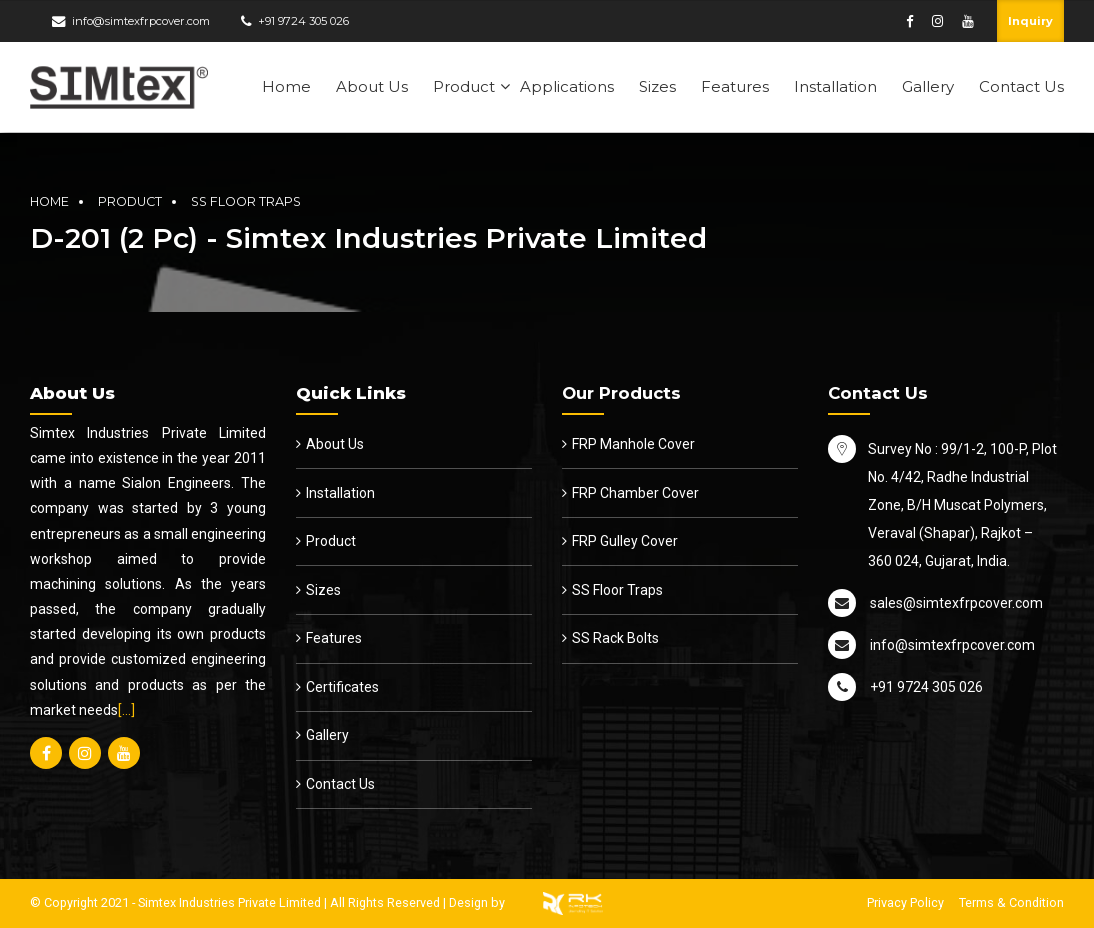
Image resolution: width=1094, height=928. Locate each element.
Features (735, 86)
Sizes (657, 86)
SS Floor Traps (246, 201)
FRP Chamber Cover (635, 493)
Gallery (928, 86)
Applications (567, 86)
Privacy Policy (905, 902)
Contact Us (1021, 86)
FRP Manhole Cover (633, 444)
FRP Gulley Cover (625, 541)
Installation (835, 86)
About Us (372, 86)
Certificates (342, 687)
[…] (126, 710)
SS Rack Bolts (615, 638)
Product (464, 86)
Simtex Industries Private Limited (229, 902)
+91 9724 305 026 (303, 21)
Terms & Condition (1011, 902)
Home (286, 86)
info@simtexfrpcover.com (141, 21)
